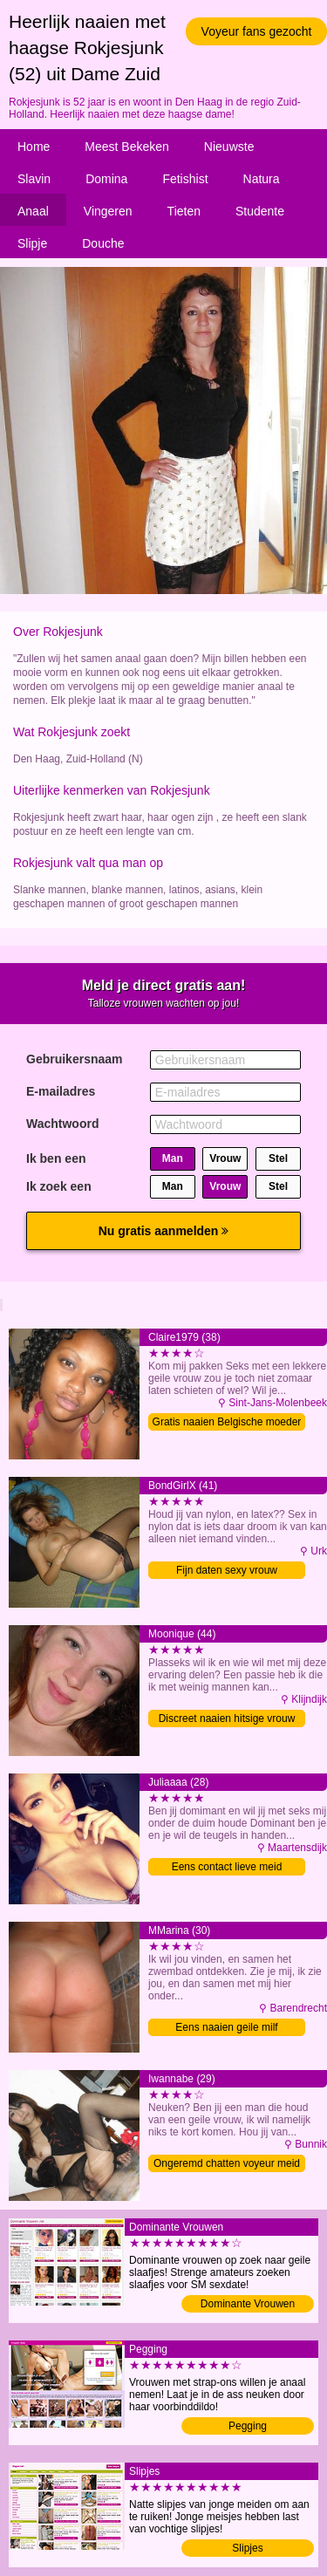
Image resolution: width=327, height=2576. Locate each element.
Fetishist (185, 179)
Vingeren (108, 211)
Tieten (184, 211)
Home (33, 147)
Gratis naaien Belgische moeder (227, 1422)
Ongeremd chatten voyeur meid (226, 2163)
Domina (106, 179)
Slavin (34, 179)
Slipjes (247, 2548)
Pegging (247, 2426)
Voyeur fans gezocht (256, 31)
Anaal (33, 211)
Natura (261, 179)
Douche (103, 243)
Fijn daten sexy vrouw (226, 1570)
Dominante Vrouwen (248, 2304)
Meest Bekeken (127, 147)
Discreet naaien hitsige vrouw (227, 1718)
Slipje (32, 243)
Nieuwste (229, 147)
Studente (259, 211)
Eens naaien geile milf (226, 2027)
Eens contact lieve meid (227, 1867)
